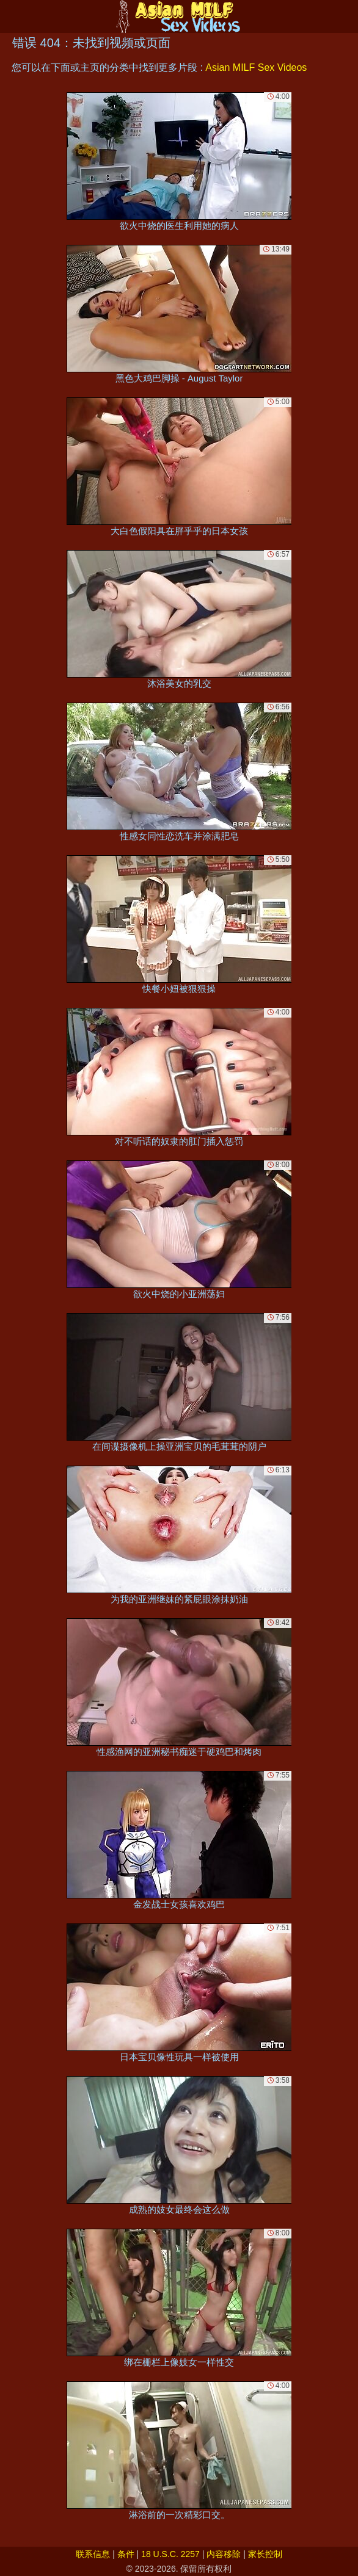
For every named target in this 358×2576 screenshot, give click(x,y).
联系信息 (93, 2554)
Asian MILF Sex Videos (256, 67)
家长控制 (265, 2554)
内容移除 (223, 2554)
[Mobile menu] (11, 16)
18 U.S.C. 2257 (170, 2554)
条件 (125, 2554)
